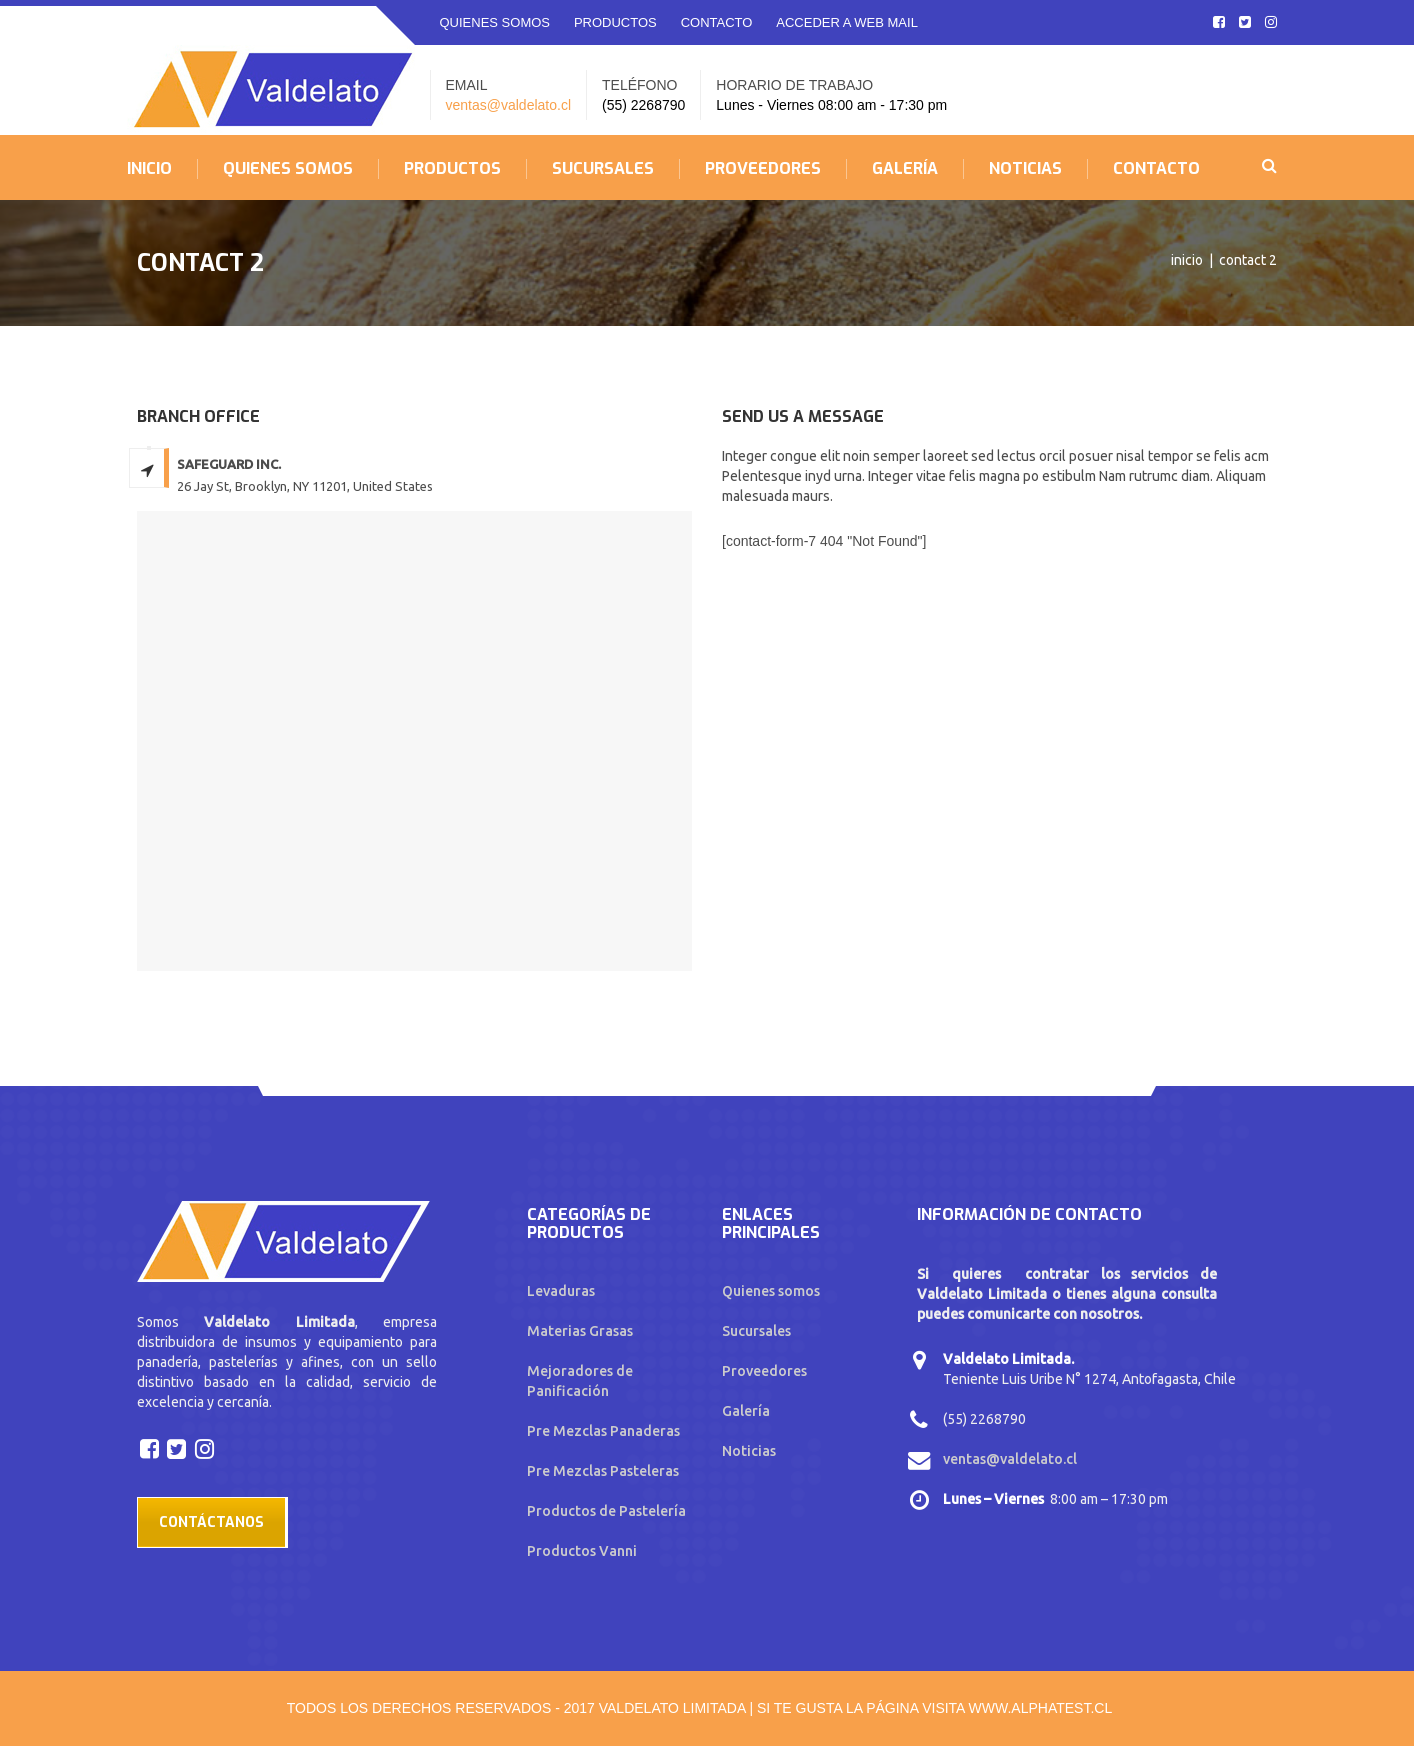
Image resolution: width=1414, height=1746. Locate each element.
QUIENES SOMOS (495, 22)
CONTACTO (717, 22)
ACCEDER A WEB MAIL (847, 22)
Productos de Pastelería (606, 1511)
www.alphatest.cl (1041, 1708)
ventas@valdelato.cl (509, 105)
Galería (746, 1411)
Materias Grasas (580, 1331)
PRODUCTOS (615, 22)
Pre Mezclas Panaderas (603, 1431)
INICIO (149, 169)
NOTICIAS (1025, 169)
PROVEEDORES (763, 169)
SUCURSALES (603, 169)
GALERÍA (905, 169)
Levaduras (561, 1291)
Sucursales (756, 1331)
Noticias (749, 1451)
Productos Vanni (582, 1551)
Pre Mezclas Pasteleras (603, 1471)
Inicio (1187, 260)
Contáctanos (211, 1522)
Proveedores (764, 1371)
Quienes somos (771, 1291)
